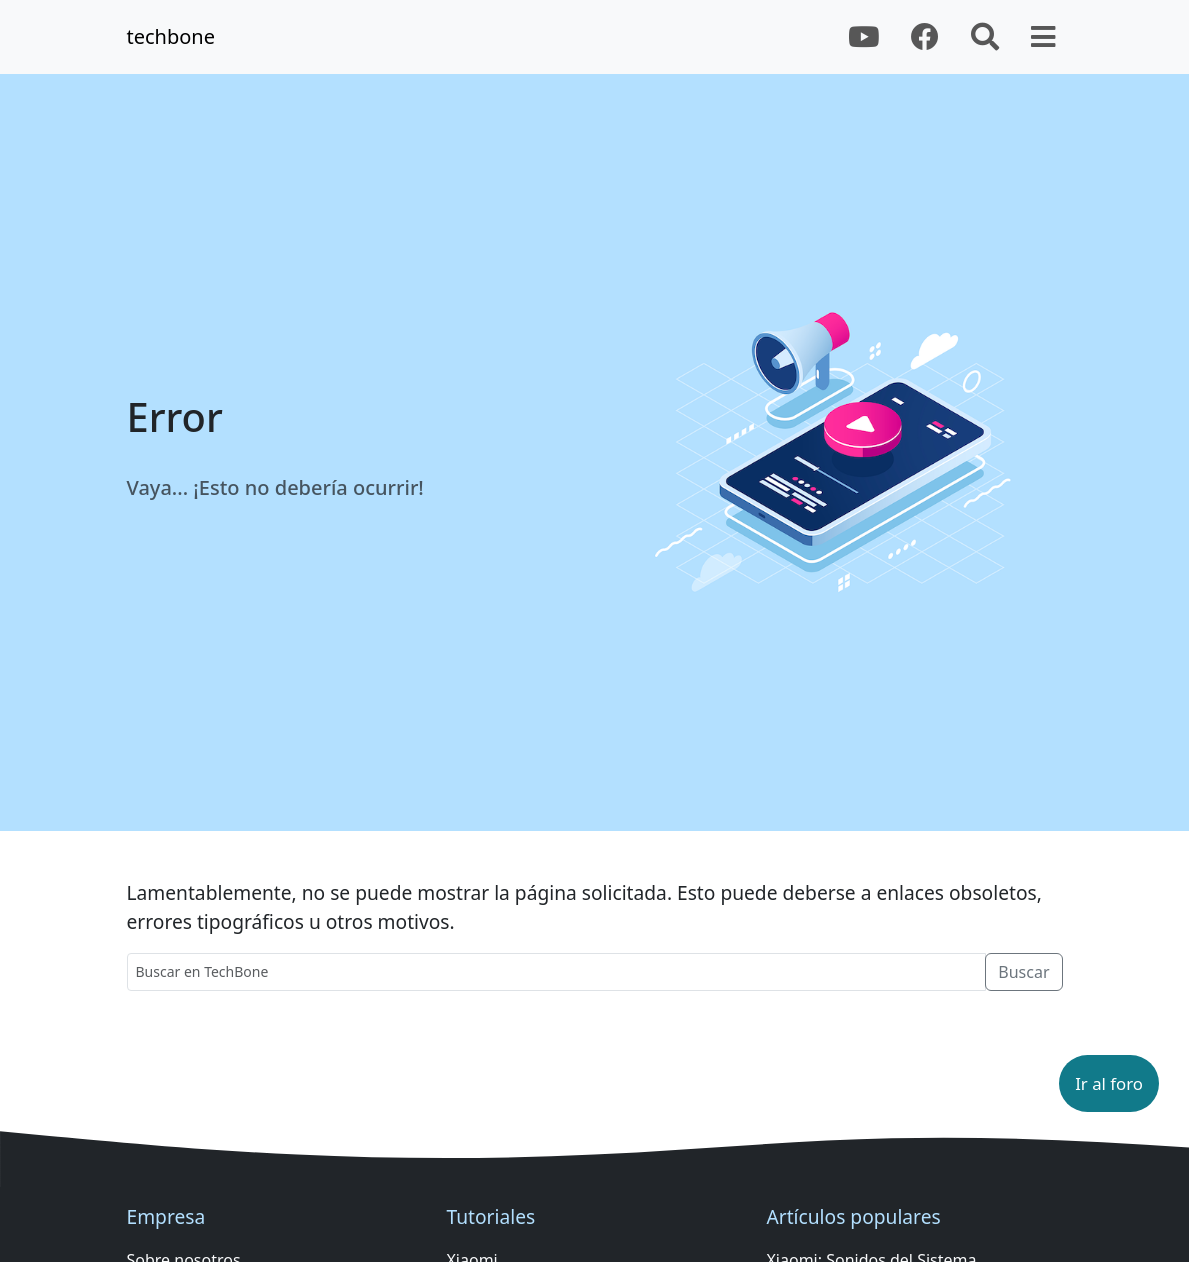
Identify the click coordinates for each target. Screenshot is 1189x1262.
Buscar (1023, 972)
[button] (1109, 1083)
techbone (171, 36)
